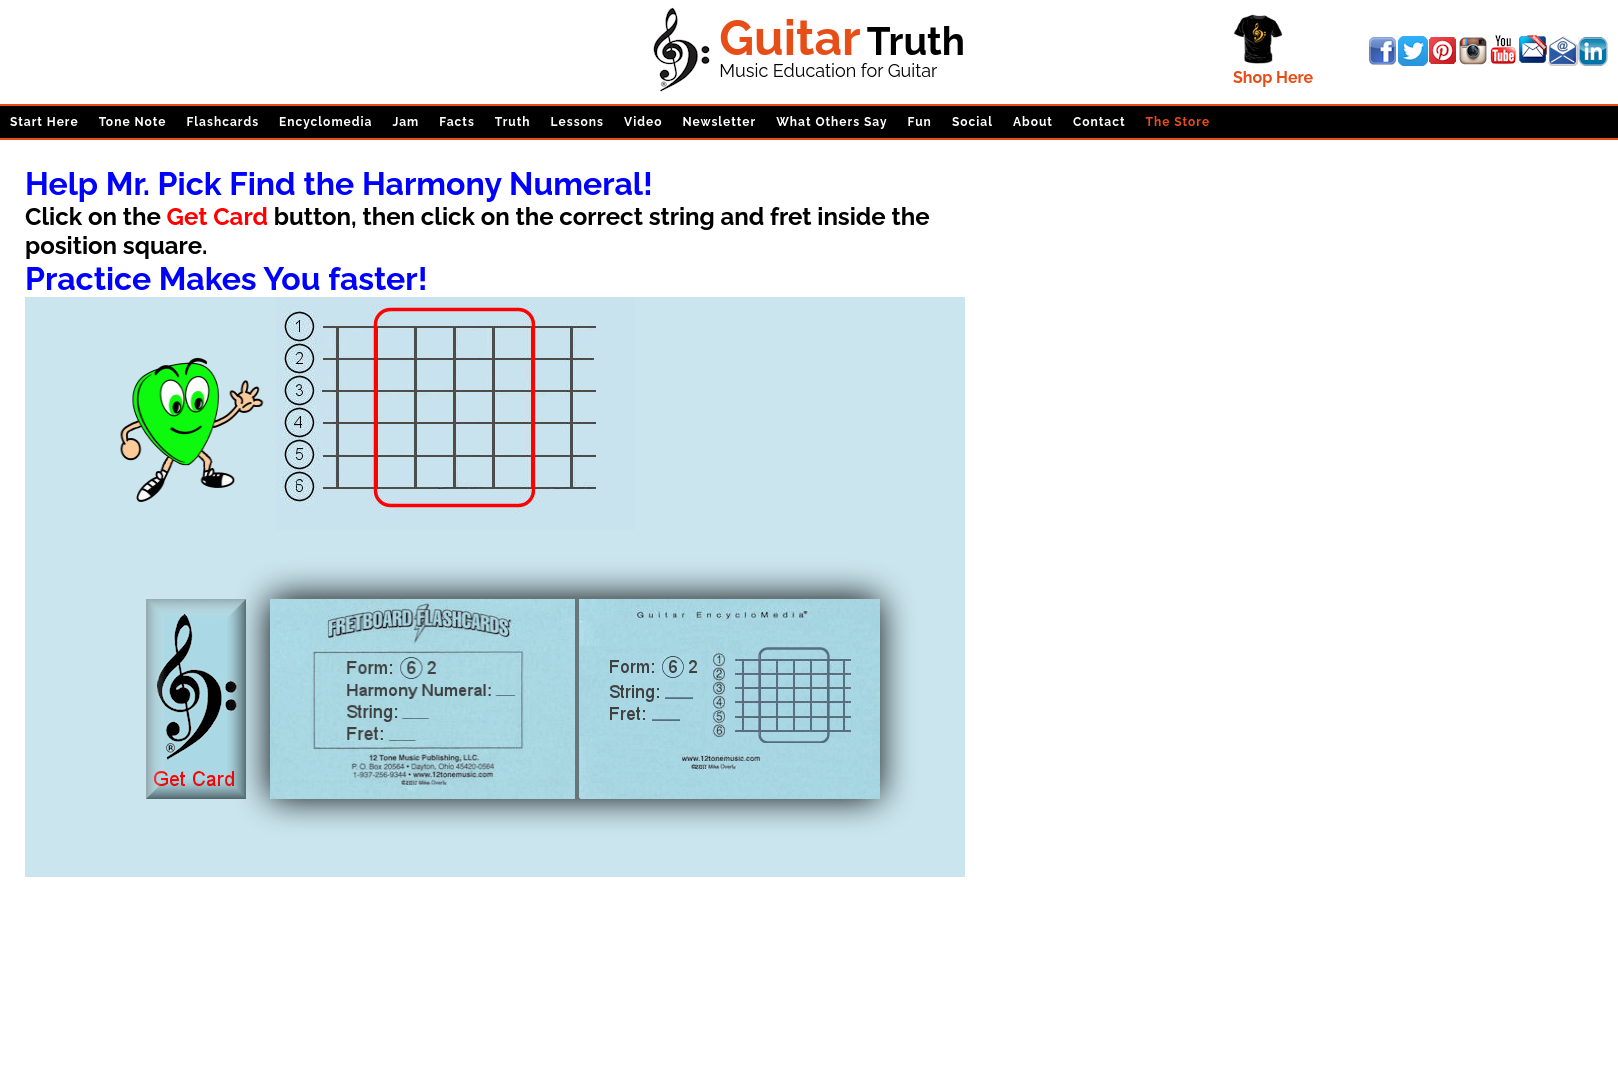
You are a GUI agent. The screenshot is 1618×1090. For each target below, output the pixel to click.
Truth (513, 122)
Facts (457, 122)
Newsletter (719, 122)
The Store (1178, 122)
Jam (405, 122)
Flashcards (222, 122)
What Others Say (831, 122)
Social (972, 122)
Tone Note (133, 122)
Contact (1099, 122)
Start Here (44, 122)
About (1033, 122)
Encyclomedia (325, 122)
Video (643, 122)
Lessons (577, 122)
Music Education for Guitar (828, 70)
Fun (920, 122)
